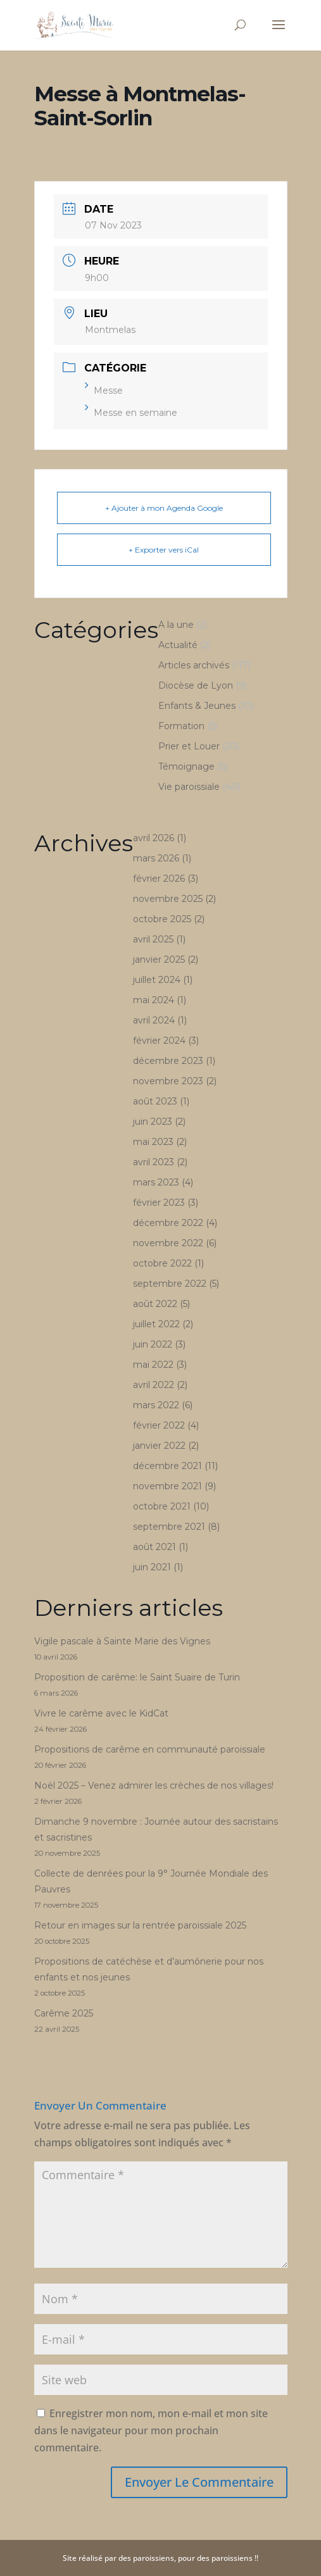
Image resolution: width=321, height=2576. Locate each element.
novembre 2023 (168, 1081)
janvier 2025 (159, 959)
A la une (176, 624)
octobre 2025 (162, 919)
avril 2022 (153, 1385)
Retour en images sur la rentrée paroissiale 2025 (140, 1925)
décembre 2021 (167, 1466)
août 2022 (155, 1304)
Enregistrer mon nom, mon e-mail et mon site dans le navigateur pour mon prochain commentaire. (151, 2430)
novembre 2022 (168, 1243)
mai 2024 (153, 1000)
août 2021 (154, 1547)
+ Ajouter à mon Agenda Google (164, 508)
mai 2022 (153, 1364)
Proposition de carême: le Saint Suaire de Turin (137, 1677)
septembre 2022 (169, 1283)
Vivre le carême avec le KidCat (101, 1713)
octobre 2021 (162, 1506)
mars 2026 (156, 858)
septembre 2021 (169, 1526)
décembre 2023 (168, 1060)
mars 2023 (156, 1182)
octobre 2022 (162, 1263)
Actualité (178, 645)
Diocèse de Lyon (195, 685)
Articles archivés (193, 665)
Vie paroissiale (189, 786)
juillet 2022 (156, 1324)
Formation (181, 726)
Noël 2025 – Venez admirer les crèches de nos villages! (154, 1785)
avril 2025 (153, 939)
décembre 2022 (168, 1223)
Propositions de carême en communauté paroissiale (149, 1749)
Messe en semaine (131, 412)
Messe (104, 390)
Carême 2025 (63, 2013)
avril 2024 (154, 1020)
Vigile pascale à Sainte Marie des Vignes (122, 1641)
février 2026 (159, 878)
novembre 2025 (168, 898)
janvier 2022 (159, 1445)
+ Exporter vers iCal (164, 549)
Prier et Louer (189, 746)
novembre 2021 (167, 1486)
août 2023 (155, 1101)
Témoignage (186, 766)
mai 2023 (153, 1141)
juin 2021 (152, 1567)
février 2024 (159, 1040)
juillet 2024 (156, 979)
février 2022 (159, 1425)
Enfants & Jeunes (197, 705)
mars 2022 (156, 1405)
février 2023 (159, 1202)
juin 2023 (152, 1121)
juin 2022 (152, 1344)
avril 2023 (153, 1162)
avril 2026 (153, 838)
